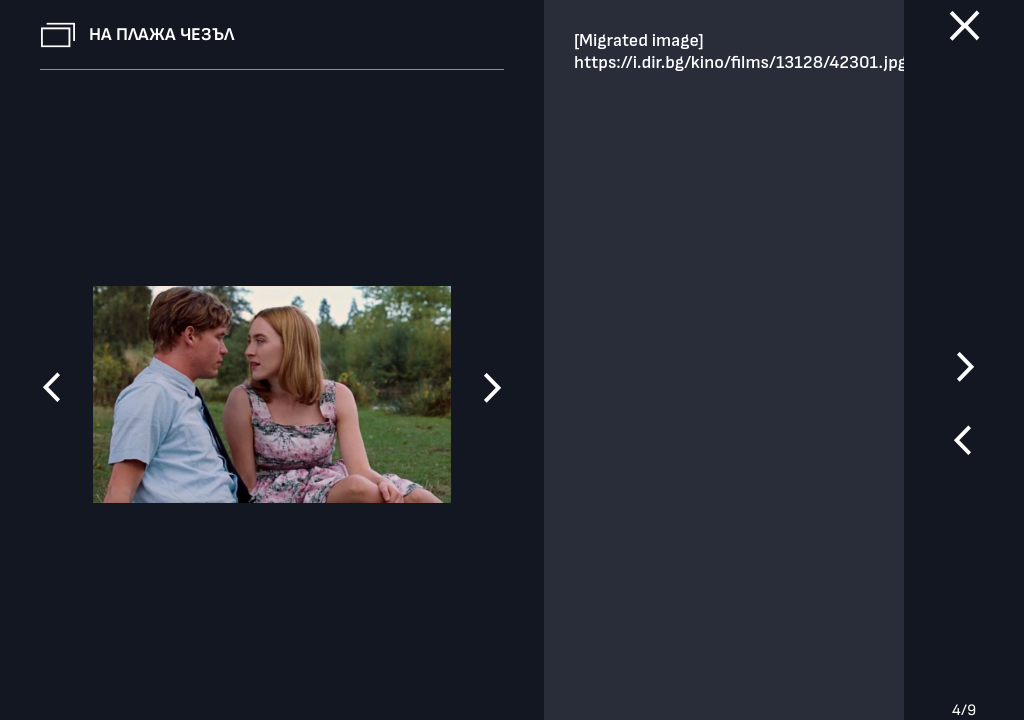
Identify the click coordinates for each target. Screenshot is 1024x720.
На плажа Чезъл (161, 34)
